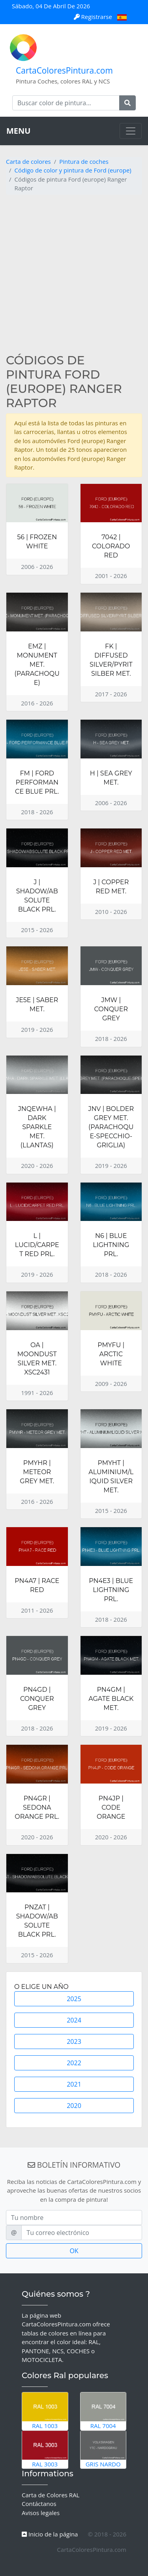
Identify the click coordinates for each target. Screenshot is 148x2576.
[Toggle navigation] (131, 131)
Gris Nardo (103, 2449)
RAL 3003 (45, 2449)
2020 (74, 2105)
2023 (74, 2041)
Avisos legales (41, 2513)
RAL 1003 (45, 2411)
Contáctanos (39, 2504)
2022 (74, 2063)
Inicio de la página (50, 2534)
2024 (74, 2020)
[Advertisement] (74, 275)
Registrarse (94, 17)
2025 (74, 1998)
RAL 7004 (103, 2411)
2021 (74, 2084)
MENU (18, 130)
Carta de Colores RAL (50, 2495)
